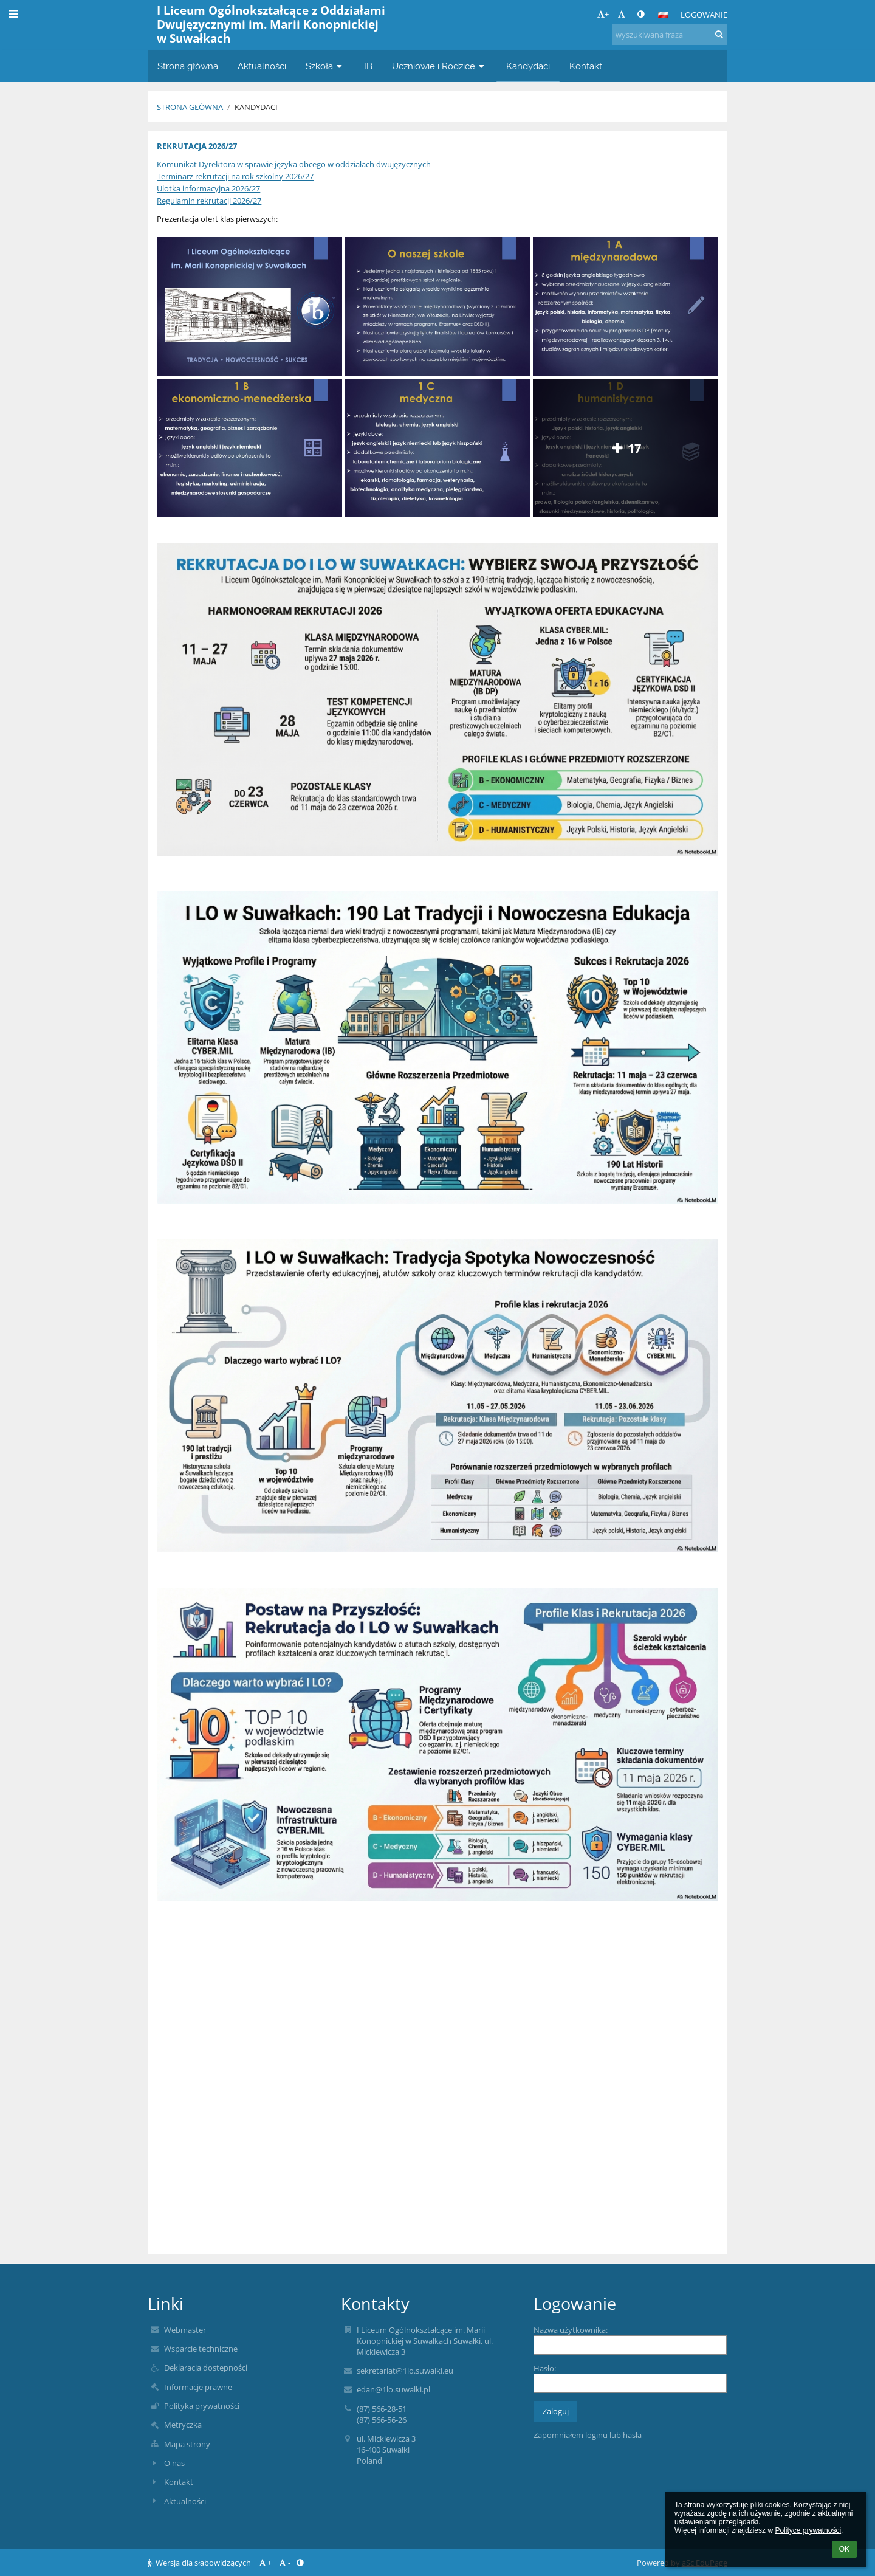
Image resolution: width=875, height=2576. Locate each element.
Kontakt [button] (585, 66)
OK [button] (844, 2549)
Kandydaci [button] (528, 66)
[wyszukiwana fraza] (669, 35)
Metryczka (183, 2424)
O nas (174, 2462)
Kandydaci (256, 107)
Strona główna (190, 107)
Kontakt (178, 2481)
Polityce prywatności (808, 2530)
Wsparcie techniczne (201, 2348)
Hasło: (545, 2368)
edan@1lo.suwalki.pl (393, 2389)
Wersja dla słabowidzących (200, 2562)
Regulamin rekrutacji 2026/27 (209, 200)
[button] (663, 14)
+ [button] (603, 14)
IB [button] (368, 66)
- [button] (623, 14)
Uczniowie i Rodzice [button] (439, 66)
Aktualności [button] (262, 66)
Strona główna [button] (187, 66)
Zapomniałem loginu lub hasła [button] (588, 2435)
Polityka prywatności (201, 2405)
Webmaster (185, 2329)
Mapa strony (187, 2444)
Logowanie (704, 14)
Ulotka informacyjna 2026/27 (208, 188)
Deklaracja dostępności (205, 2367)
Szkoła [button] (325, 66)
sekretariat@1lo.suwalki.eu (405, 2370)
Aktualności (185, 2501)
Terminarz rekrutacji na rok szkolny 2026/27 (235, 176)
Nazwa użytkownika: (571, 2329)
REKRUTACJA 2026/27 (197, 145)
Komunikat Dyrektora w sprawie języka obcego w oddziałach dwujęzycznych (294, 164)
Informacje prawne (198, 2386)
